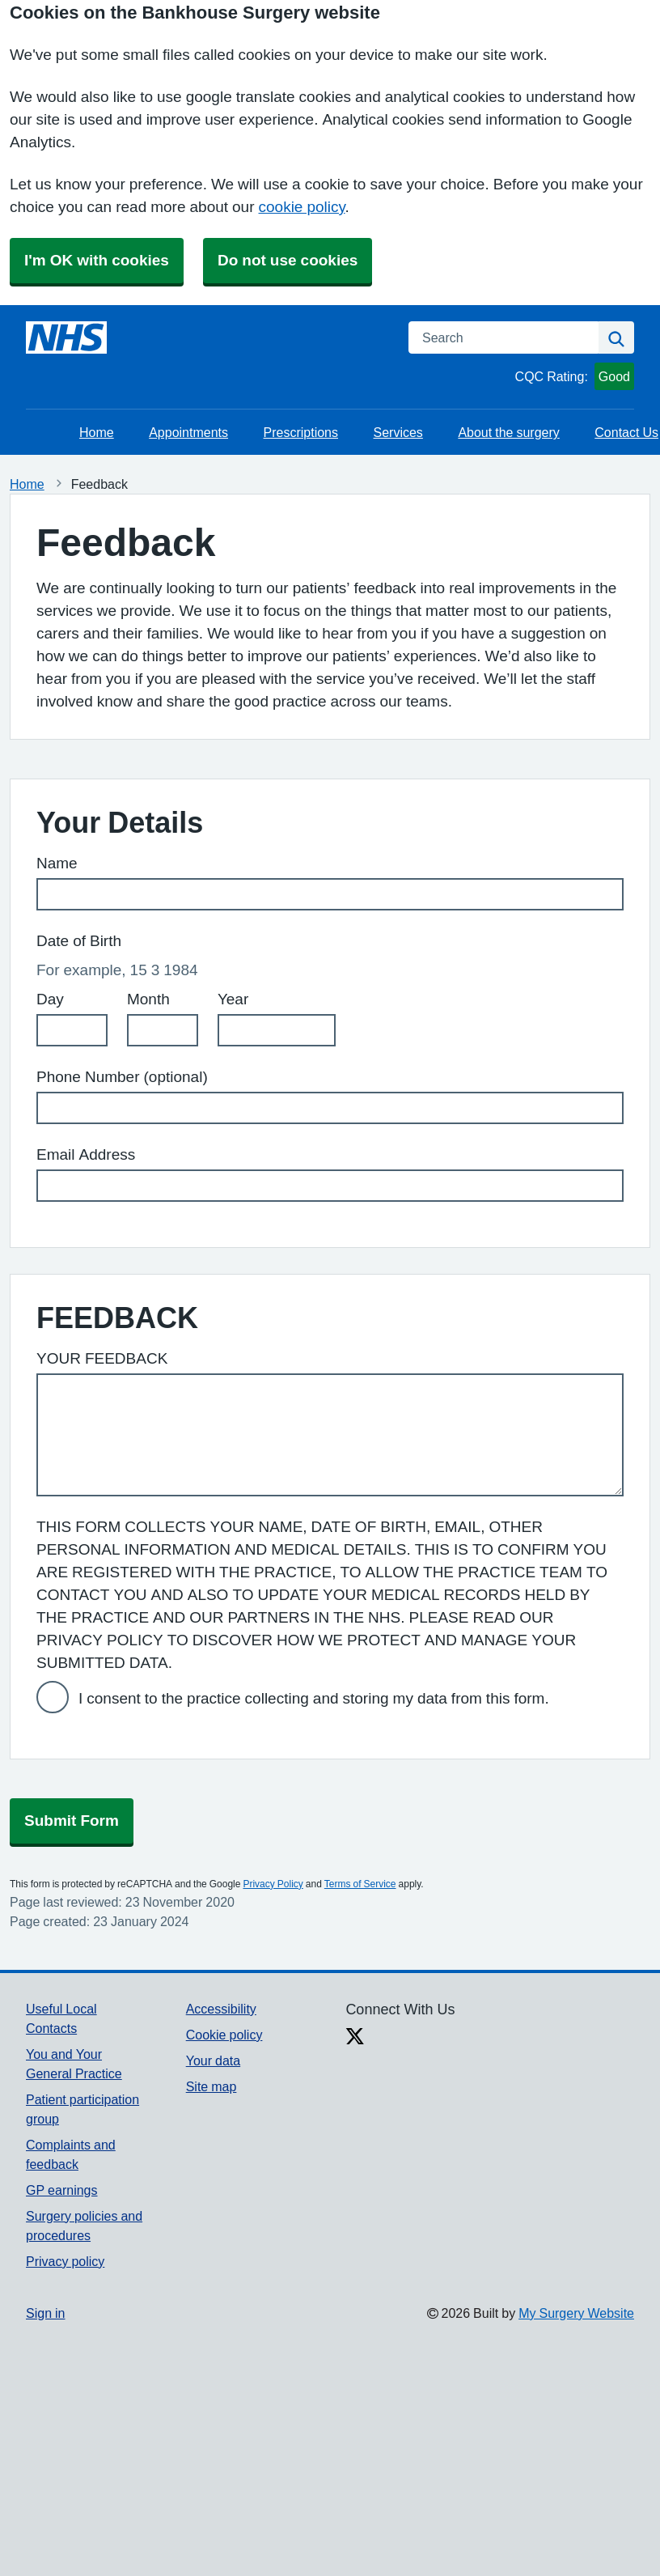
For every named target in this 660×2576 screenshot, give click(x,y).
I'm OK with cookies (96, 260)
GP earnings (62, 2189)
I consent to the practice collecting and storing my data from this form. (313, 1698)
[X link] (355, 2037)
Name (57, 863)
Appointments (188, 432)
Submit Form (71, 1820)
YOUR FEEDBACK (101, 1358)
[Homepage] (66, 337)
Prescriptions (301, 432)
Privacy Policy (272, 1884)
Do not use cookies (288, 260)
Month (148, 999)
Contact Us (626, 432)
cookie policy (302, 206)
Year (233, 999)
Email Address (85, 1154)
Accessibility (221, 2008)
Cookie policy (224, 2034)
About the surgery (508, 432)
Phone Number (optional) (122, 1076)
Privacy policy (65, 2261)
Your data (213, 2060)
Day (50, 999)
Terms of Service (360, 1884)
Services (398, 432)
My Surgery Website (576, 2313)
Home (96, 432)
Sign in (45, 2313)
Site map (211, 2086)
